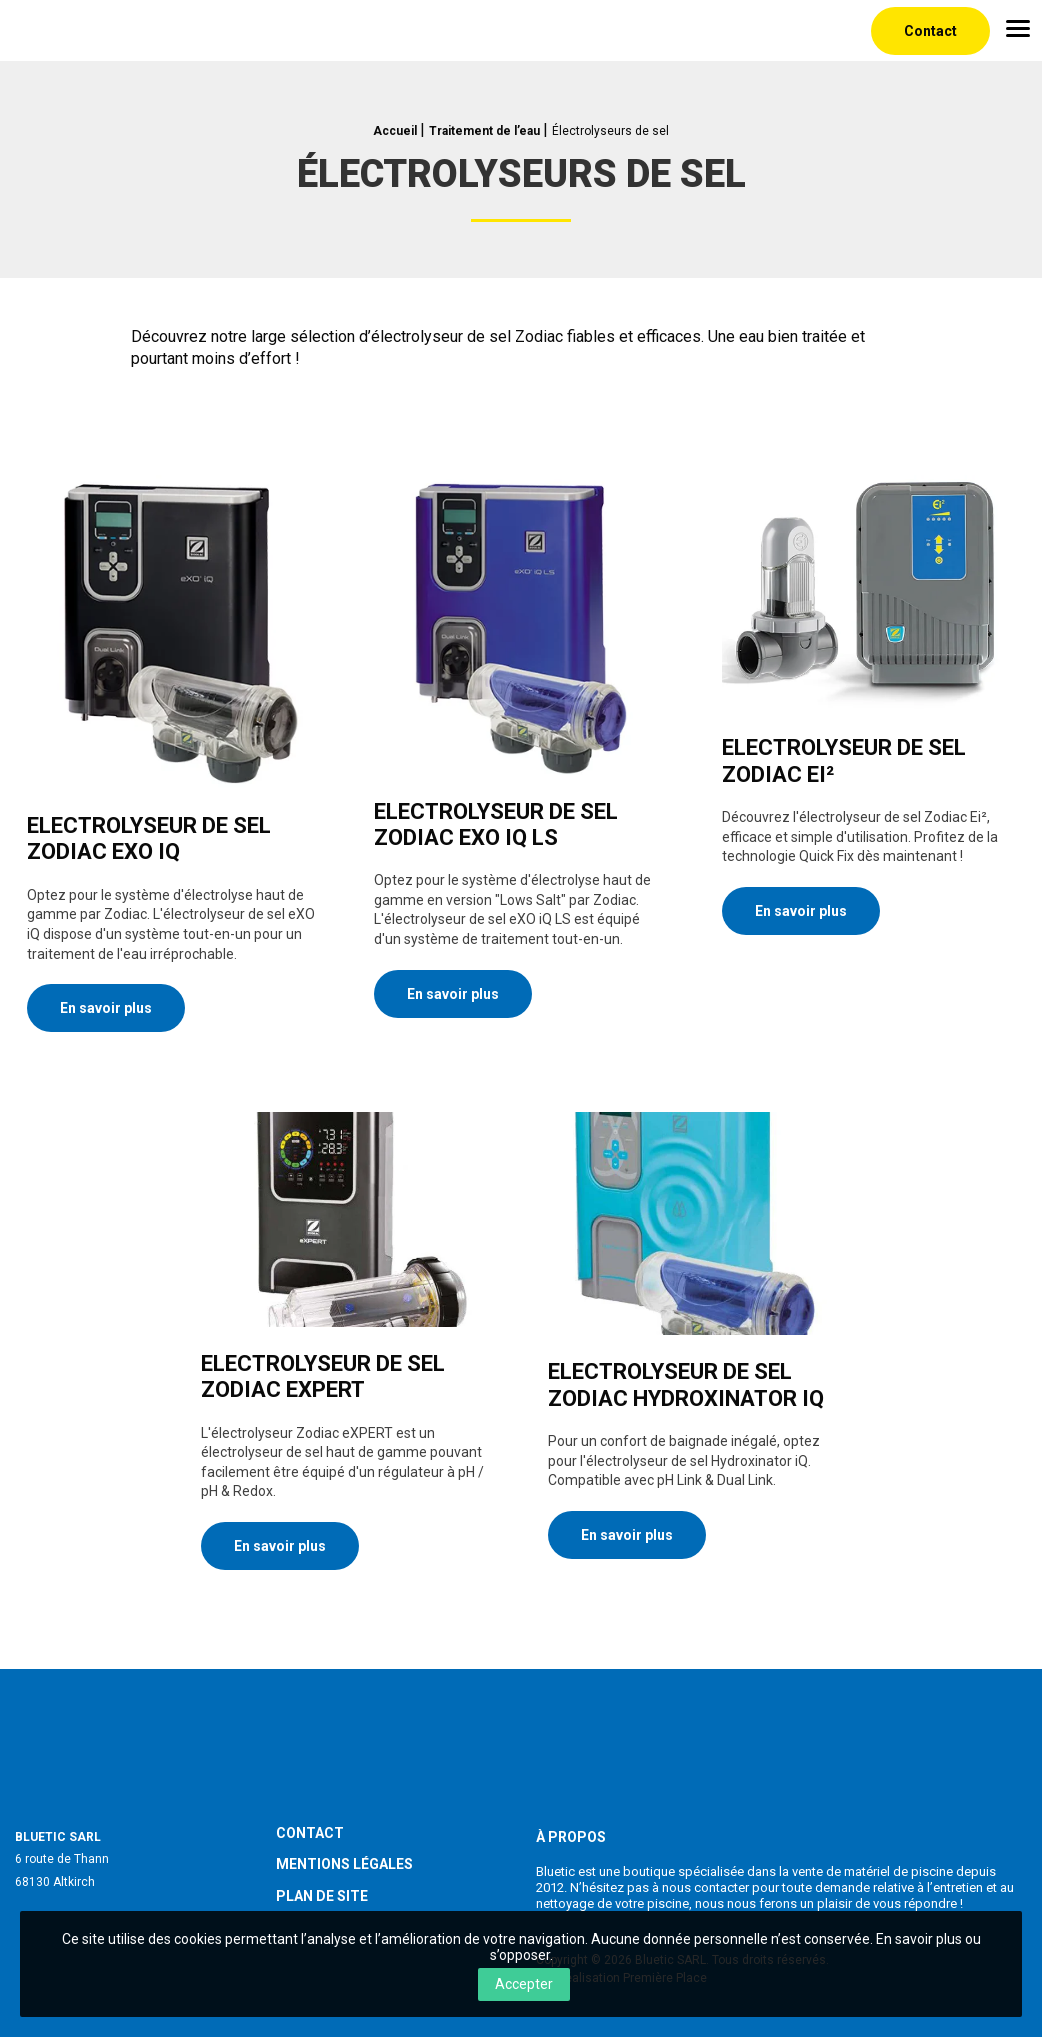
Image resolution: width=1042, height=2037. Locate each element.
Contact (930, 31)
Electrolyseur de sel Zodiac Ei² (844, 760)
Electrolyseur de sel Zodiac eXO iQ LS (496, 824)
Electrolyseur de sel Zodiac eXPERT (323, 1376)
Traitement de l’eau (484, 131)
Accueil (395, 131)
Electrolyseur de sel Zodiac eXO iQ (149, 838)
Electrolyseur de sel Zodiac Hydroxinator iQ (686, 1384)
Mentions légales (344, 1854)
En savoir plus (106, 1008)
